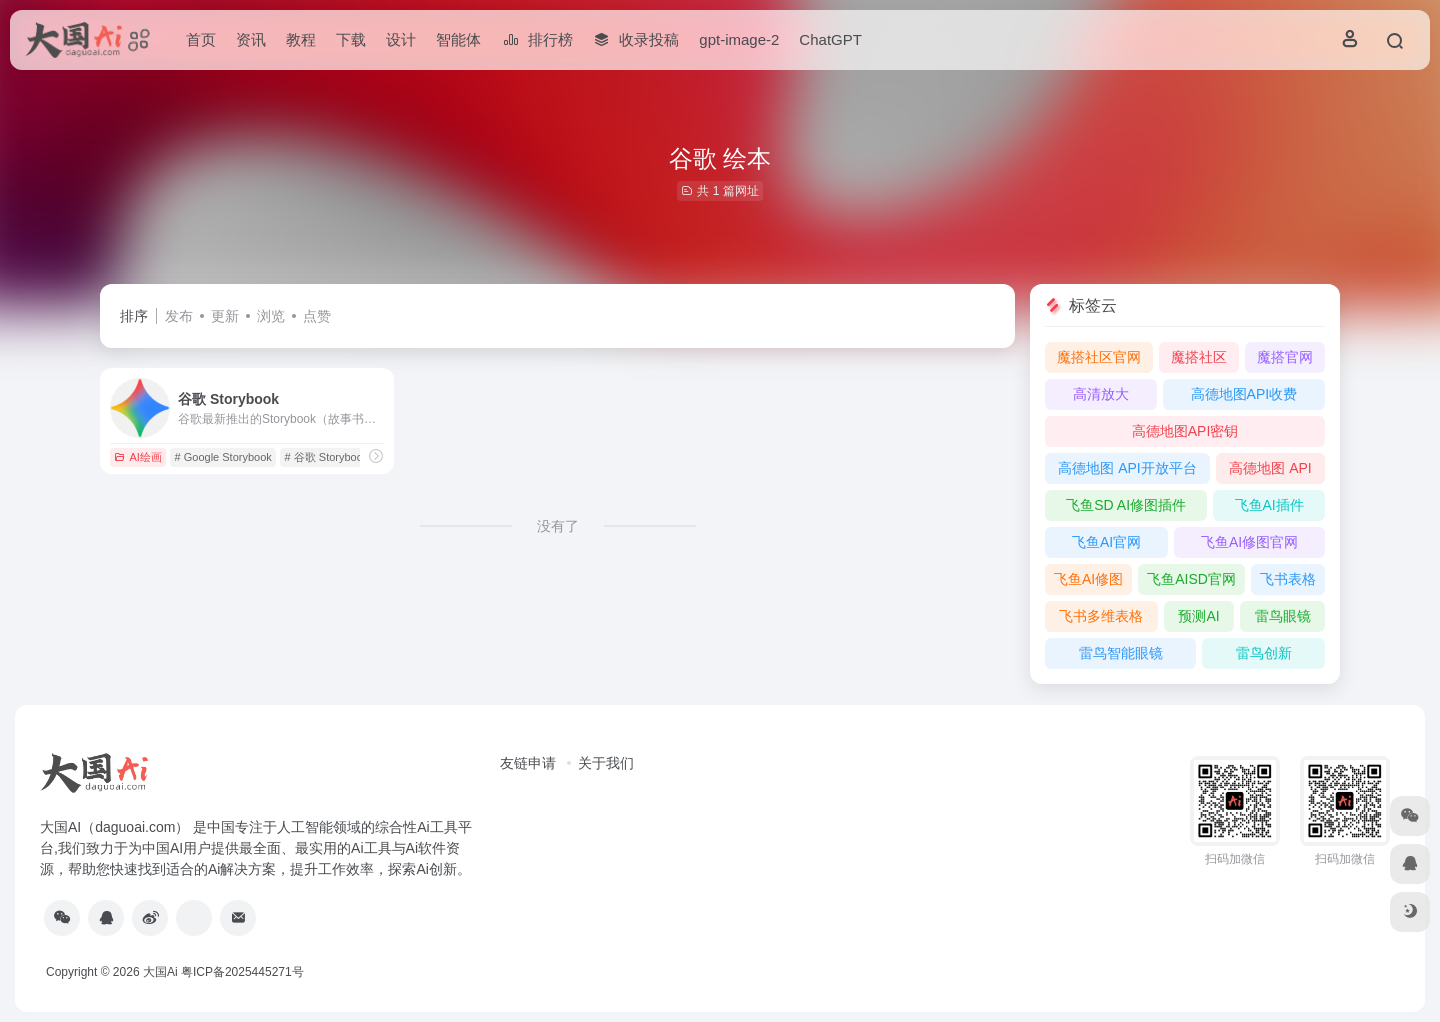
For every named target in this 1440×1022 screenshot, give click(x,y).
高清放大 (1101, 394)
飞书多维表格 (1101, 616)
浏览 (271, 316)
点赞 (317, 316)
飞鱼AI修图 (1088, 579)
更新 (225, 316)
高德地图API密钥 (1185, 431)
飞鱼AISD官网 (1191, 579)
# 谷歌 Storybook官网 (338, 457)
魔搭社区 (1199, 357)
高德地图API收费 (1244, 394)
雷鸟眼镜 (1283, 616)
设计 (401, 39)
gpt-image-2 (739, 39)
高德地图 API (1270, 468)
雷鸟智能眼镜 (1121, 653)
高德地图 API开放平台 (1127, 468)
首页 (201, 39)
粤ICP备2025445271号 (242, 972)
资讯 (251, 39)
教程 (301, 39)
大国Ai (160, 972)
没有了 (558, 526)
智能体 (458, 39)
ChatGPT (830, 39)
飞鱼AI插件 (1269, 505)
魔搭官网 (1285, 357)
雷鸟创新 (1264, 653)
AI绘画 (137, 457)
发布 (179, 316)
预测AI (1198, 616)
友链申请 (528, 763)
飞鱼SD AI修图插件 (1126, 505)
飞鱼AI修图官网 (1249, 542)
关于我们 (606, 763)
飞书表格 (1288, 579)
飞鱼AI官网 (1106, 542)
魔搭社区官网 (1099, 357)
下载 (351, 39)
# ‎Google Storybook (223, 457)
